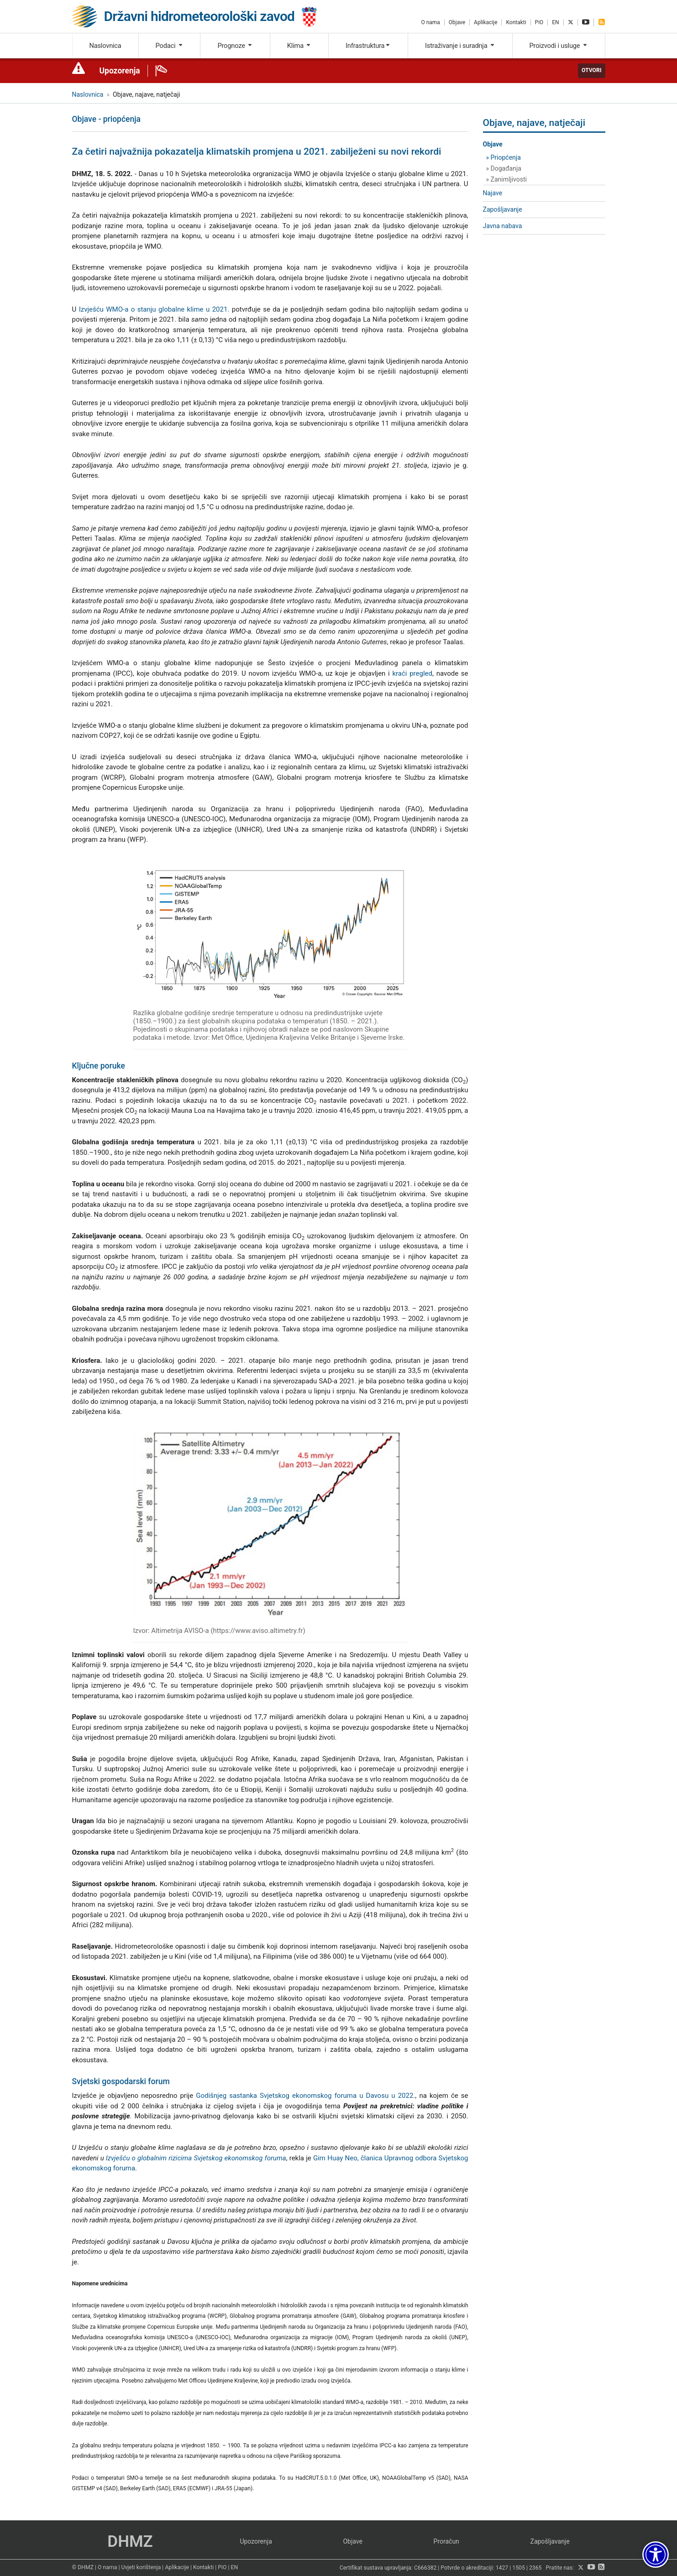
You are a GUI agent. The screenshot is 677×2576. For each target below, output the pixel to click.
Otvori (592, 70)
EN (555, 22)
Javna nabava (502, 225)
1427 (502, 2568)
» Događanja (503, 168)
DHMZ (129, 2541)
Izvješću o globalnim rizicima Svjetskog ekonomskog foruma (196, 2158)
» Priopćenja (503, 157)
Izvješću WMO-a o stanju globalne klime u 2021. (154, 309)
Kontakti (516, 22)
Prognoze (235, 46)
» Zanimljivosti (506, 179)
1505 (518, 2568)
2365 (535, 2568)
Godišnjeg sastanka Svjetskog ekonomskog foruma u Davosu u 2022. (305, 2095)
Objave (457, 22)
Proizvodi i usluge (559, 46)
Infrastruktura (368, 46)
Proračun (446, 2541)
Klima (299, 46)
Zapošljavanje (502, 209)
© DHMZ (83, 2567)
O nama (430, 22)
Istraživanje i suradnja (460, 46)
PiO (539, 22)
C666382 (425, 2568)
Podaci (170, 46)
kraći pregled (412, 673)
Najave (493, 193)
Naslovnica (105, 46)
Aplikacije (485, 22)
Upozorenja (120, 70)
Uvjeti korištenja (141, 2567)
